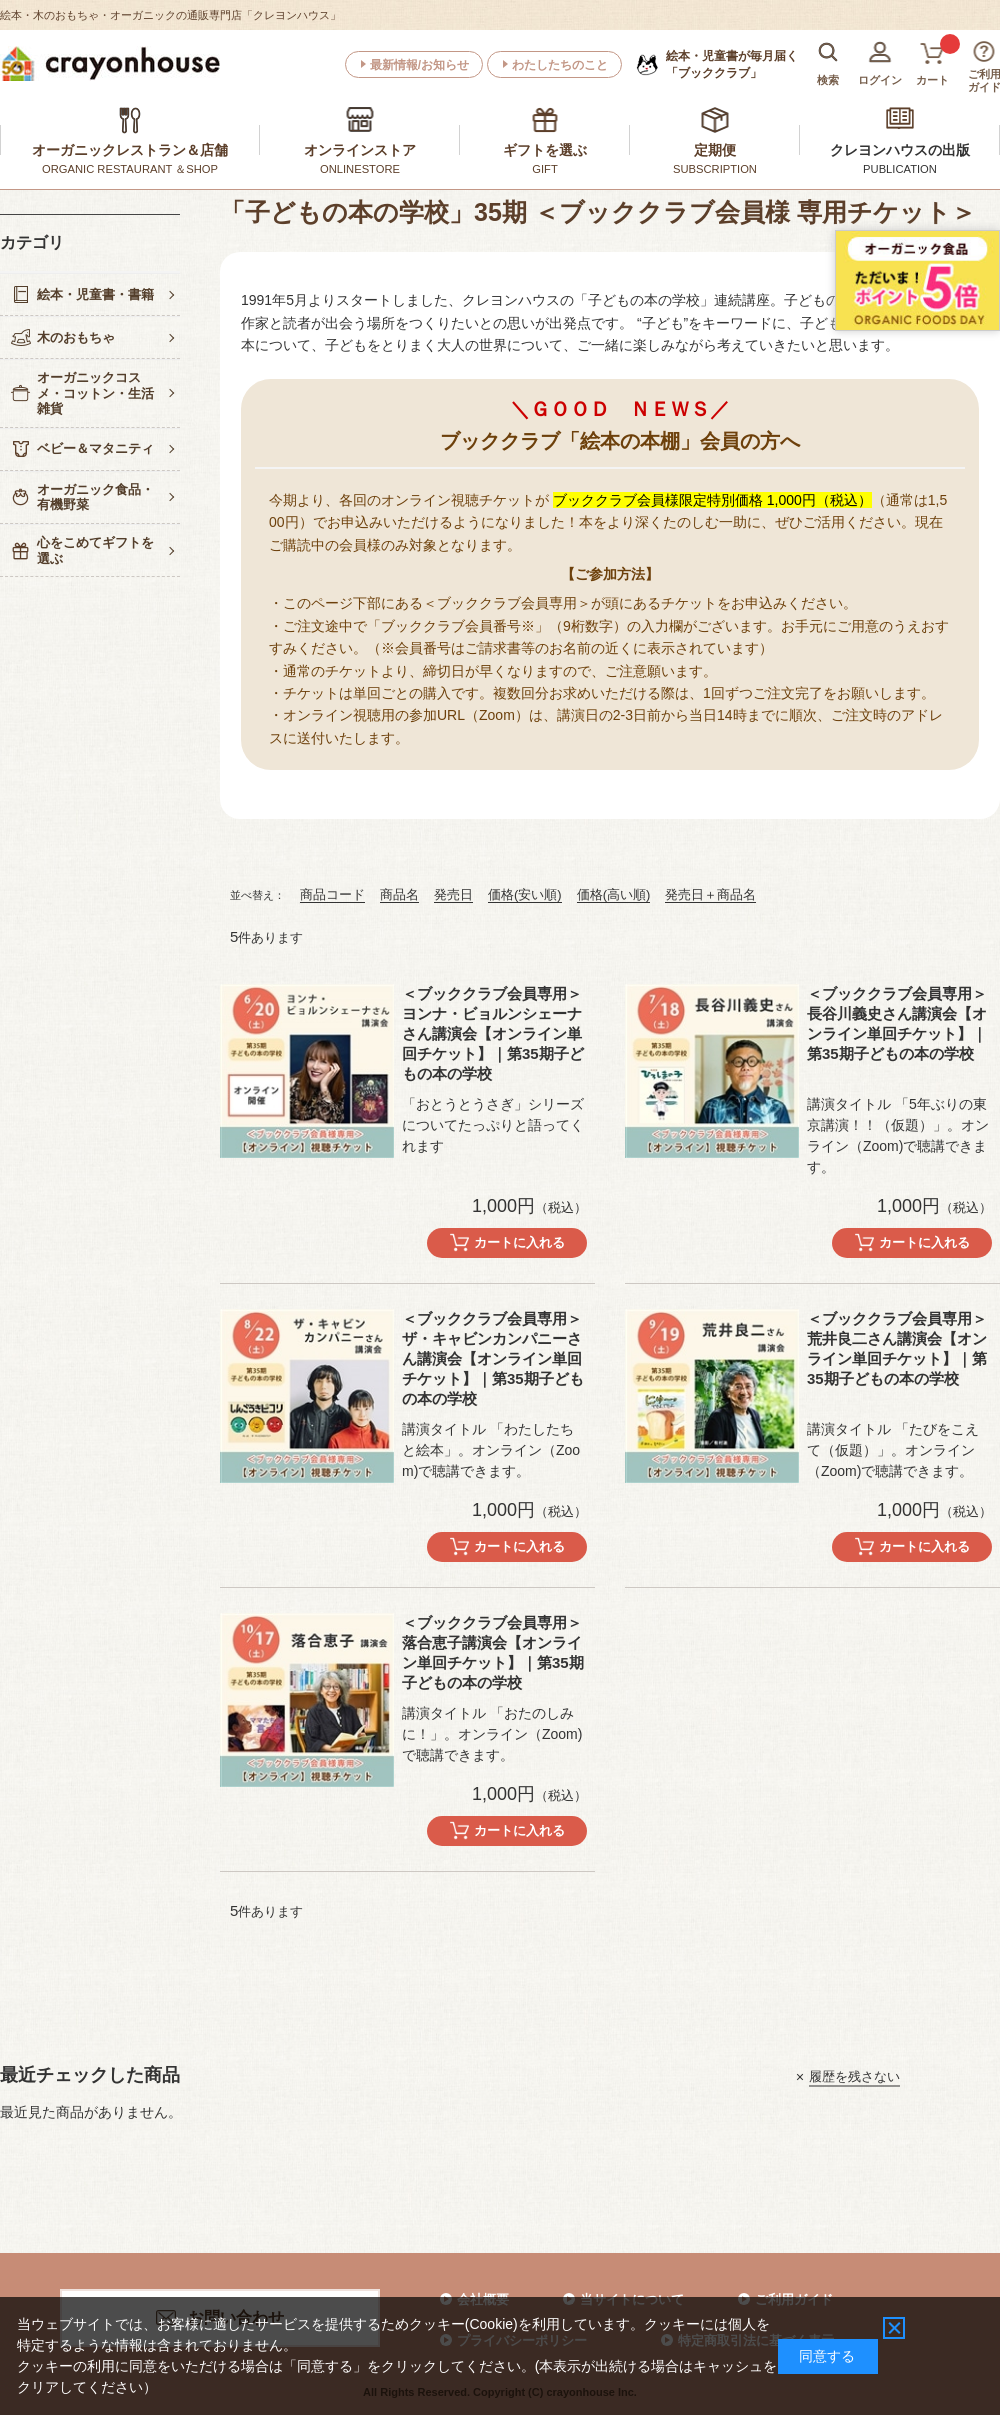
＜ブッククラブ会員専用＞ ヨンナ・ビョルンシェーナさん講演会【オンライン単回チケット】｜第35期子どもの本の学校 (493, 1033)
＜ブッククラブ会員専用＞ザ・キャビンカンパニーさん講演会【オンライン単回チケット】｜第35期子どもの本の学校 (493, 1358)
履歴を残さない (854, 2076)
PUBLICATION (900, 169)
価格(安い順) (525, 894)
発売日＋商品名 (710, 894)
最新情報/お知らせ (419, 65)
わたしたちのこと (560, 65)
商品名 (399, 894)
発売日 (453, 894)
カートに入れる (519, 1242)
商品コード (332, 894)
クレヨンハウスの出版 (900, 150)
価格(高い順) (614, 894)
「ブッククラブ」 (732, 64)
